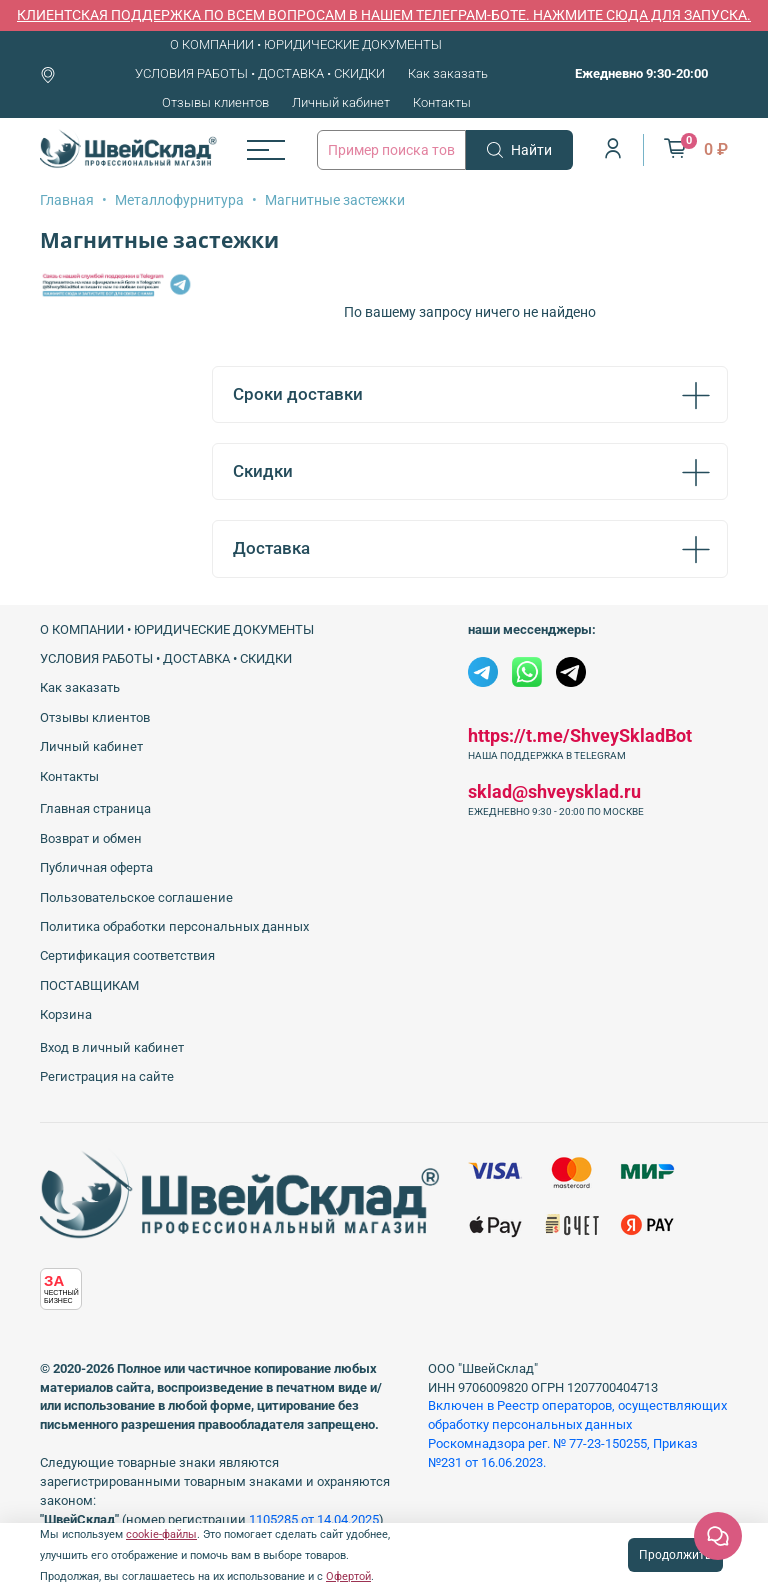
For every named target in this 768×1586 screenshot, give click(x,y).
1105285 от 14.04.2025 (314, 1519)
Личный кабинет (341, 102)
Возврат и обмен (91, 838)
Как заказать (448, 73)
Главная (67, 200)
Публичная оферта (96, 867)
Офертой (348, 1576)
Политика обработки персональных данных (174, 926)
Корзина (66, 1014)
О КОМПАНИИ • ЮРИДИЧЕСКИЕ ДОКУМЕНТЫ (306, 44)
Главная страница (95, 808)
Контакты (442, 102)
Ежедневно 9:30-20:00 (641, 73)
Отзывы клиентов (215, 102)
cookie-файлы (161, 1534)
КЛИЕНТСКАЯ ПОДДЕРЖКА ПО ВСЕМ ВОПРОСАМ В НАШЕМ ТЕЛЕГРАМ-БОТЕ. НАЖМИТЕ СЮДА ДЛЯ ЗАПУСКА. (384, 15)
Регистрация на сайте (107, 1076)
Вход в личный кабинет (112, 1047)
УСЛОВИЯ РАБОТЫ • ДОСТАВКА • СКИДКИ (260, 73)
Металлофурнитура (179, 200)
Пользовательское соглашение (136, 897)
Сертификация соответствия (127, 955)
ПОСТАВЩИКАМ (89, 985)
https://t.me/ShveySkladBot (580, 735)
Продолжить (675, 1555)
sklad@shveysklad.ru (554, 791)
